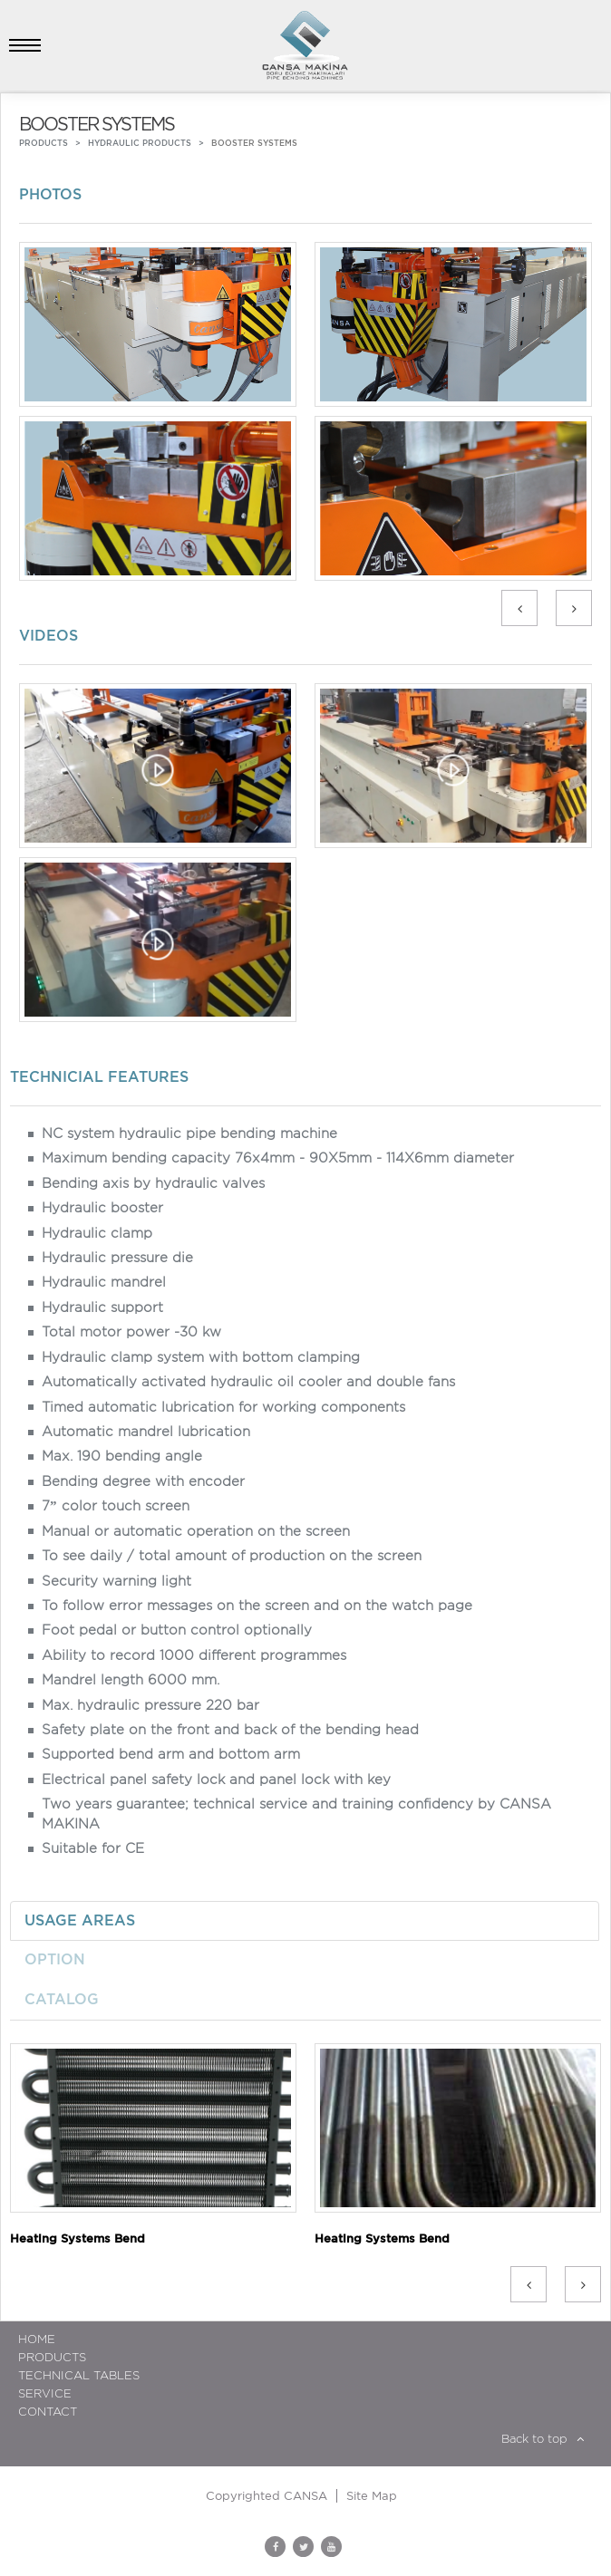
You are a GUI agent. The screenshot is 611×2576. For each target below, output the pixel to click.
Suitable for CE (93, 1848)
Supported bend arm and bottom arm (171, 1754)
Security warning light (116, 1581)
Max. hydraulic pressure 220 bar (150, 1705)
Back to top (542, 2439)
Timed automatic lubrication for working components (223, 1407)
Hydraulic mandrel (104, 1282)
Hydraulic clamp (97, 1233)
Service (45, 2393)
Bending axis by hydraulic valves (153, 1183)
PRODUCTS (43, 143)
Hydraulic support (102, 1307)
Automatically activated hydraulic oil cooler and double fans (248, 1382)
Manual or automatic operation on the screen (196, 1531)
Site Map (371, 2496)
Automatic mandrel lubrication (146, 1431)
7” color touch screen (115, 1506)
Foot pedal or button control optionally (177, 1630)
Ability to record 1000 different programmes (194, 1655)
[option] (305, 416)
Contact (47, 2411)
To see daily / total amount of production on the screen (232, 1556)
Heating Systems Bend (77, 2238)
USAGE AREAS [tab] (79, 1920)
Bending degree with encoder (143, 1481)
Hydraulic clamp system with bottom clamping (201, 1357)
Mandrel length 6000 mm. (130, 1680)
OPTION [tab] (54, 1959)
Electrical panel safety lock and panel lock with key (216, 1779)
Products (52, 2357)
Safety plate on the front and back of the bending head (230, 1730)
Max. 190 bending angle (122, 1456)
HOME (36, 2339)
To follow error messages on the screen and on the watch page (257, 1605)
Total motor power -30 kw (131, 1332)
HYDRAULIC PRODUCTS (139, 143)
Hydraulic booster (102, 1208)
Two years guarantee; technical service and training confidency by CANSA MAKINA (296, 1813)
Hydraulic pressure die (117, 1257)
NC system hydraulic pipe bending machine (189, 1133)
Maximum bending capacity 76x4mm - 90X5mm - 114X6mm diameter (278, 1158)
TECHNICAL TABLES (79, 2375)
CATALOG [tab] (61, 1999)
